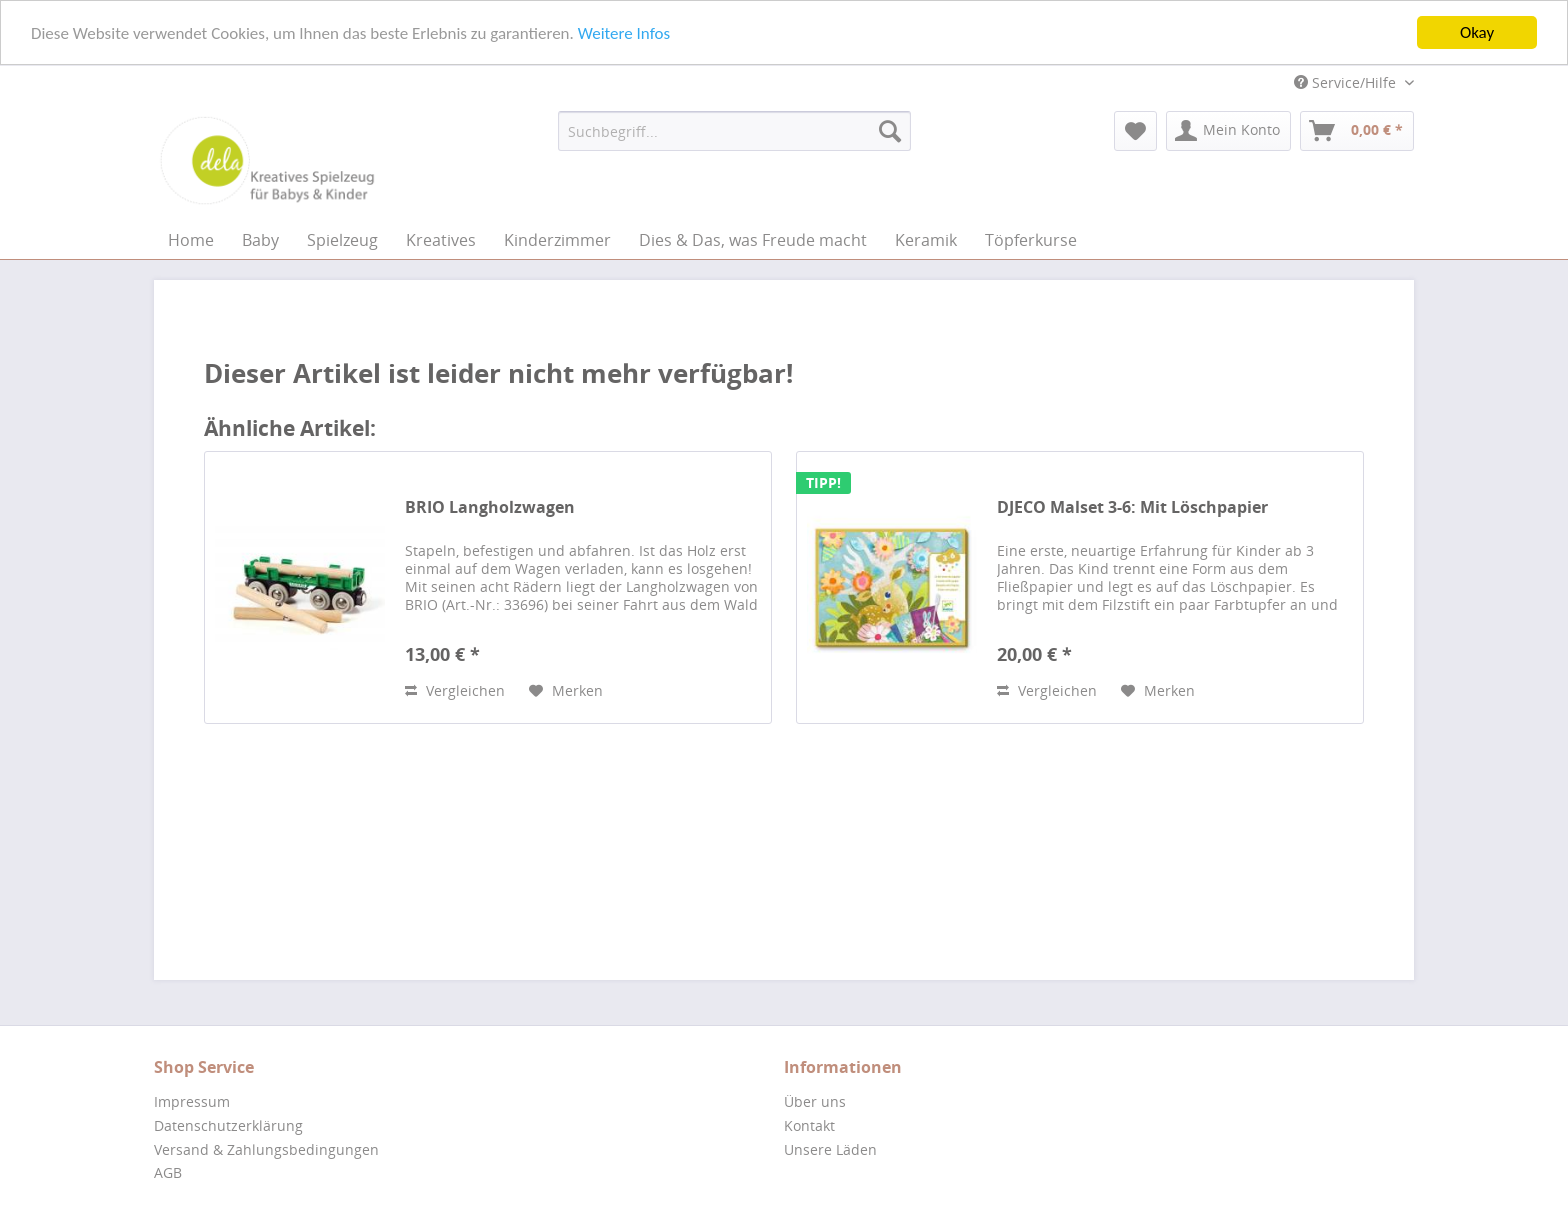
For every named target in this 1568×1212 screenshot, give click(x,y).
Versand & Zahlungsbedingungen (266, 1149)
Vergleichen (455, 690)
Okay (1477, 32)
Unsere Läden (830, 1149)
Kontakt (809, 1125)
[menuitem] (734, 131)
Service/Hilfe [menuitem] (1347, 82)
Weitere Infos (624, 33)
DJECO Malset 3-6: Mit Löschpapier (1132, 507)
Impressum (192, 1101)
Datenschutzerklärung (228, 1125)
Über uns (815, 1101)
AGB (168, 1172)
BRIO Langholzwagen (490, 507)
